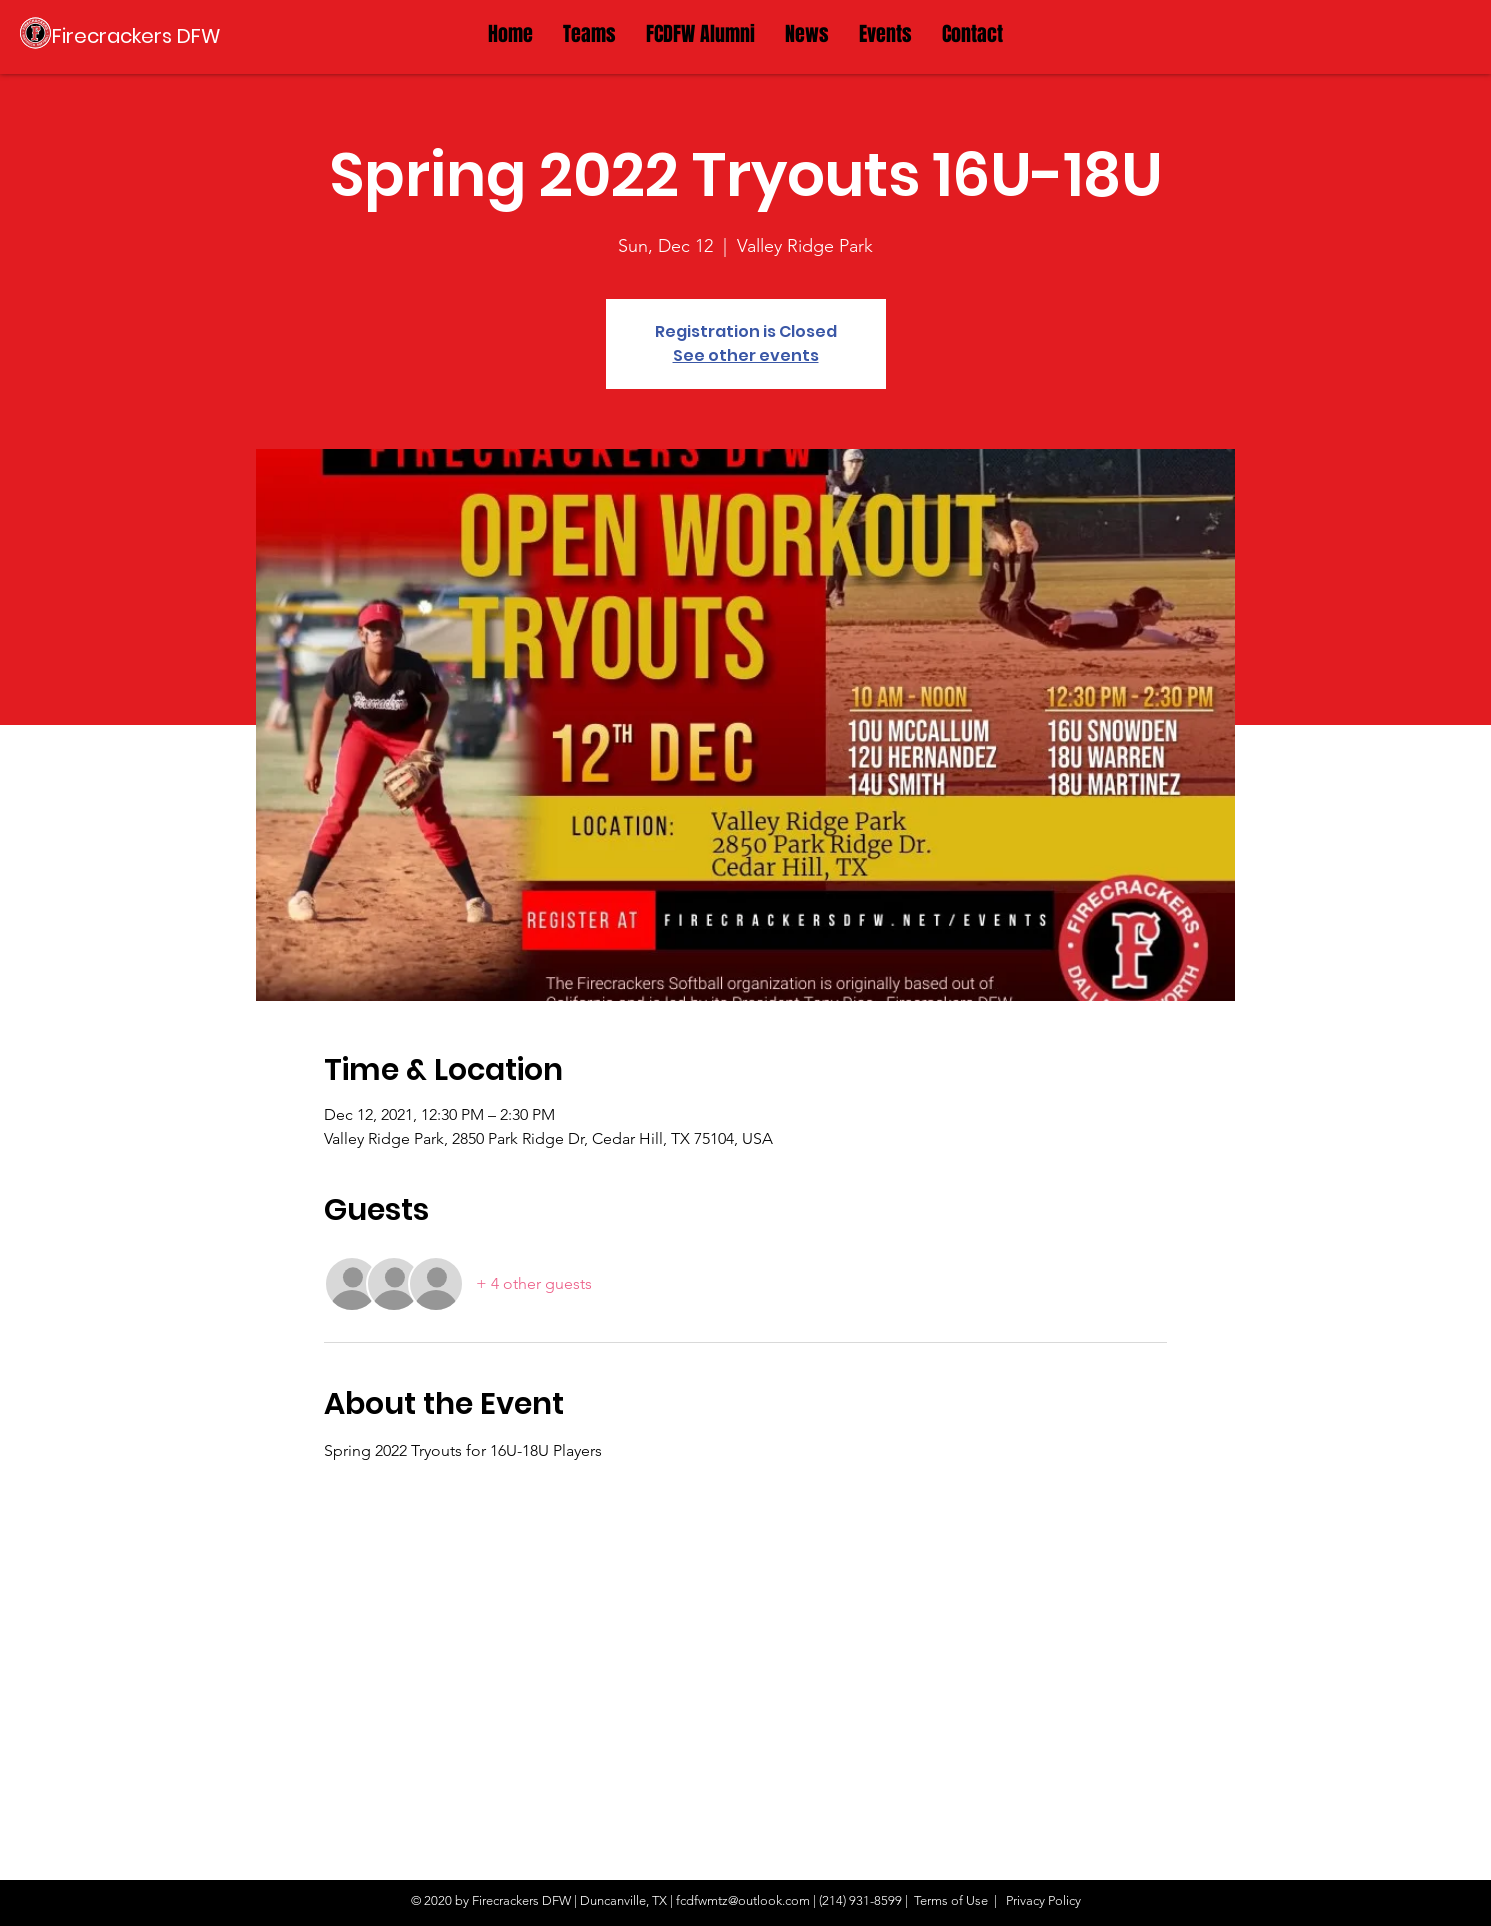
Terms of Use (951, 1900)
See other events (746, 355)
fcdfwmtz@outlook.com (743, 1900)
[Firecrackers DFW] (137, 35)
